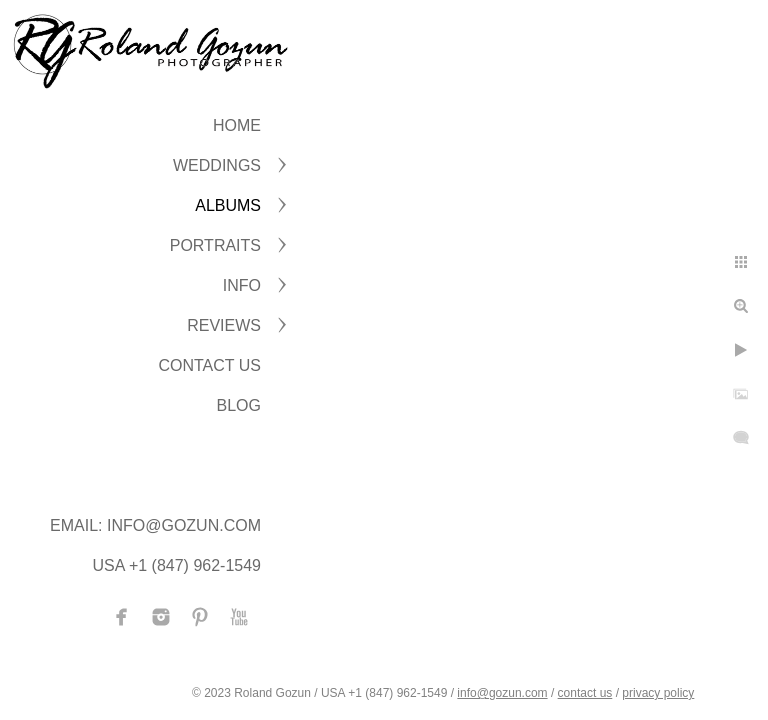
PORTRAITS (215, 245)
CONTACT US (209, 365)
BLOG (239, 405)
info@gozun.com (502, 693)
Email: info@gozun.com (155, 525)
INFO (242, 285)
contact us (585, 693)
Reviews (224, 325)
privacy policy (658, 693)
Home (237, 125)
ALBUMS (228, 205)
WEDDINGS (217, 165)
